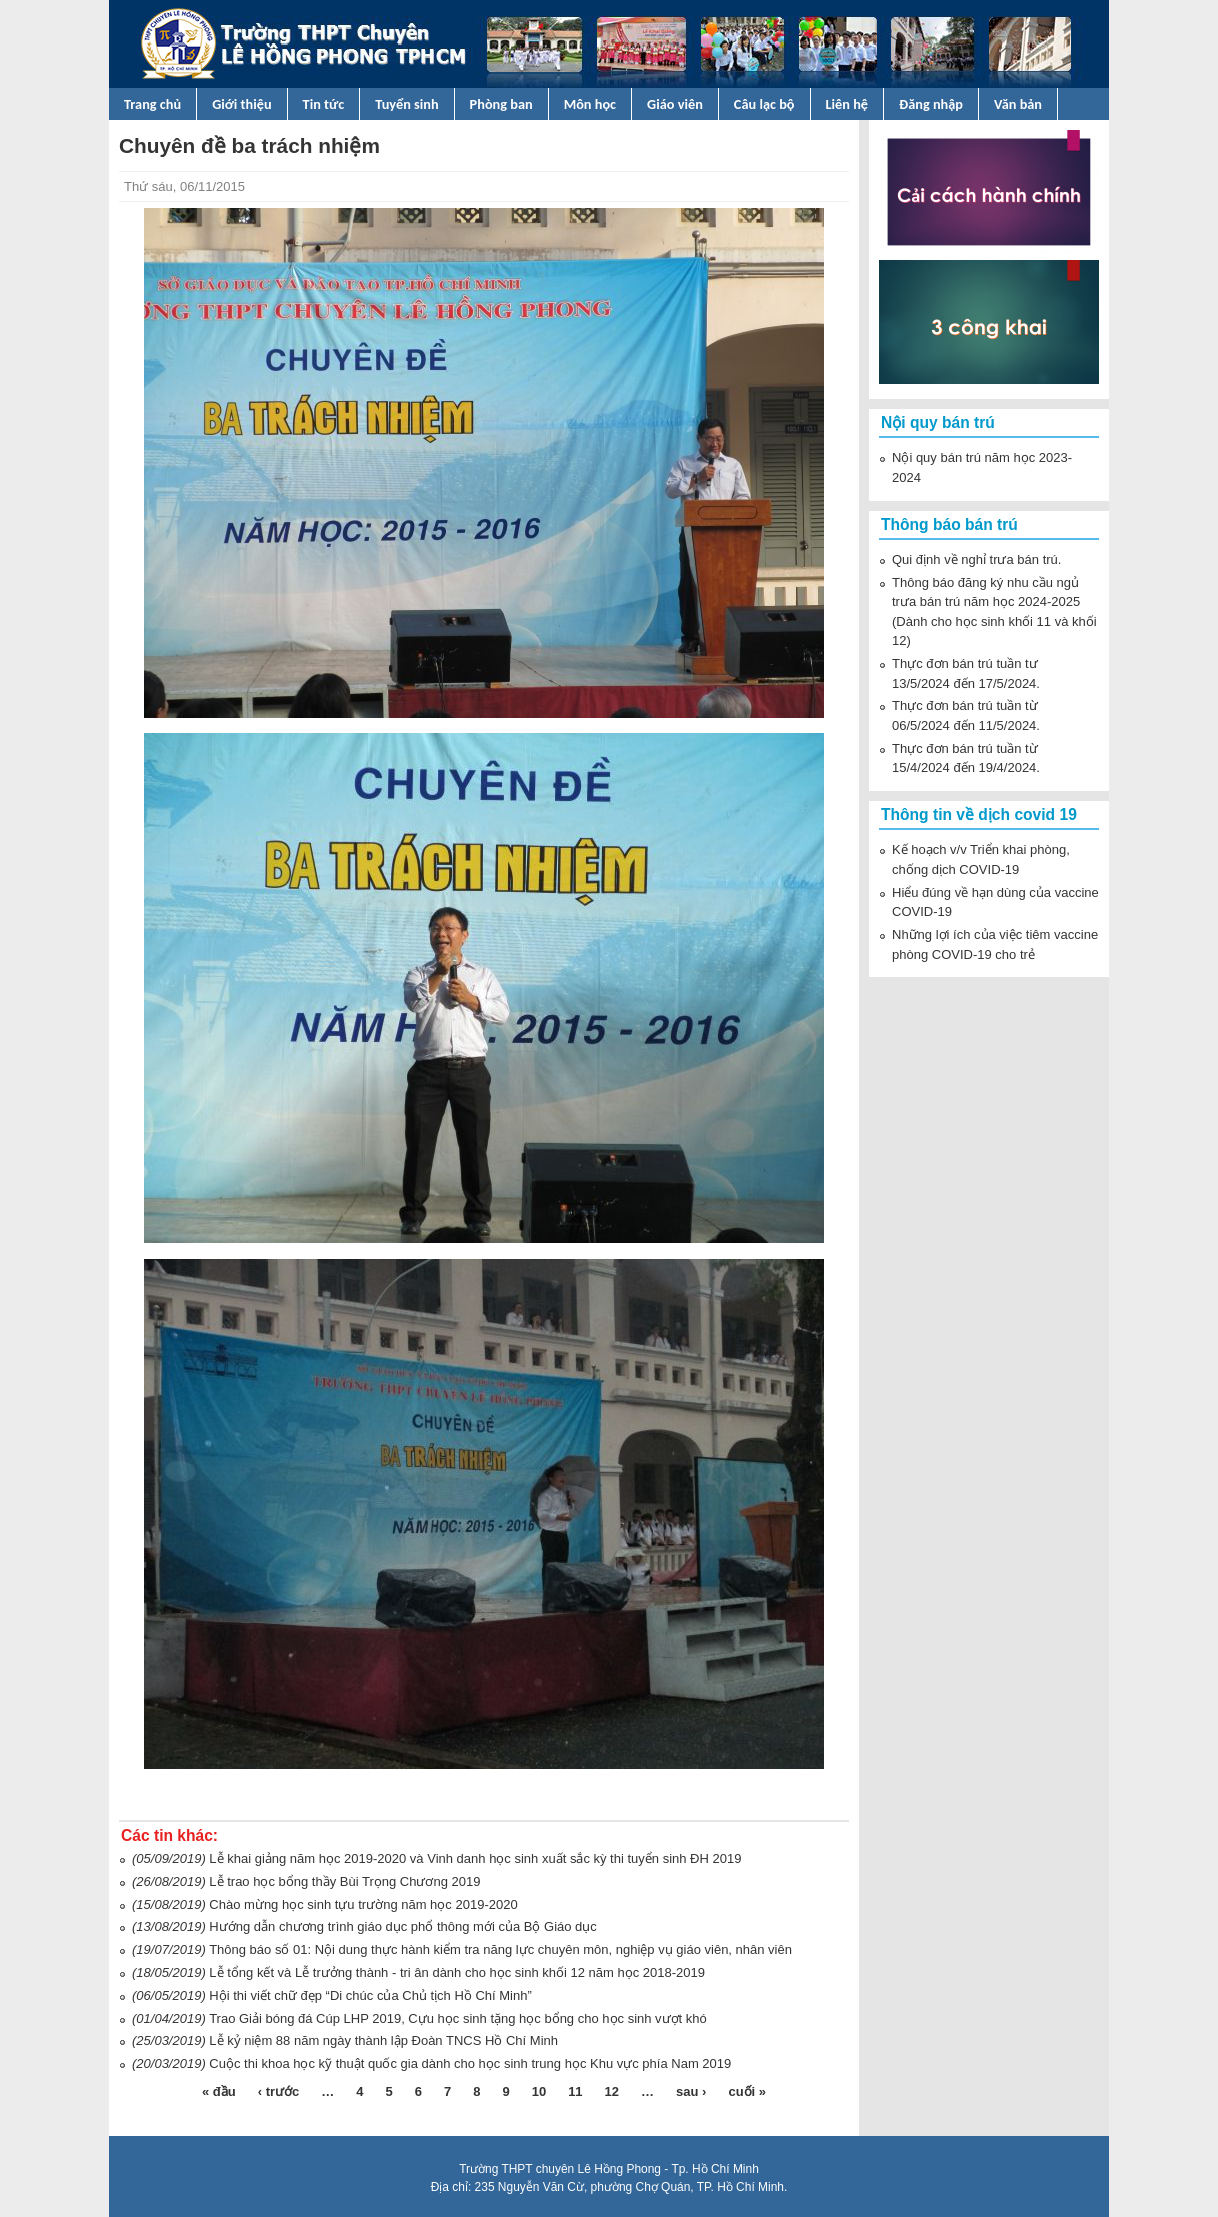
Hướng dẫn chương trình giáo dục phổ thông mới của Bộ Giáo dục (402, 1926)
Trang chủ (152, 104)
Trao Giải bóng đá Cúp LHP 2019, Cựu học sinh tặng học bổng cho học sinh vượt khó (458, 2018)
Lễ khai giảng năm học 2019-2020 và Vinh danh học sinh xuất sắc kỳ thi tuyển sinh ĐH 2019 (475, 1858)
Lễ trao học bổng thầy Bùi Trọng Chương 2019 (344, 1881)
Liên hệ (847, 104)
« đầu (219, 2091)
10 (539, 2091)
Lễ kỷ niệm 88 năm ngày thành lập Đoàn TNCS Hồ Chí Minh (383, 2040)
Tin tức (324, 104)
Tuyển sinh (406, 104)
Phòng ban (501, 104)
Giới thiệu (241, 104)
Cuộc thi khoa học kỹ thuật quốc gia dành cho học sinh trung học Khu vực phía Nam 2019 (470, 2063)
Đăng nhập (931, 104)
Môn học (590, 104)
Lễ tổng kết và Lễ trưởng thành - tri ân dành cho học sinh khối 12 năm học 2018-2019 (457, 1972)
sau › (691, 2091)
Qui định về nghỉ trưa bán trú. (976, 559)
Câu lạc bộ (764, 104)
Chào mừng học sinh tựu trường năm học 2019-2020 (363, 1904)
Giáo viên (675, 104)
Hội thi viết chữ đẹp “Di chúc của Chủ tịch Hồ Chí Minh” (370, 1995)
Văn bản (1018, 104)
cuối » (747, 2091)
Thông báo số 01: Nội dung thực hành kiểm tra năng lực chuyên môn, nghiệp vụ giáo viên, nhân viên (500, 1949)
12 (612, 2091)
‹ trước (279, 2091)
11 (575, 2091)
